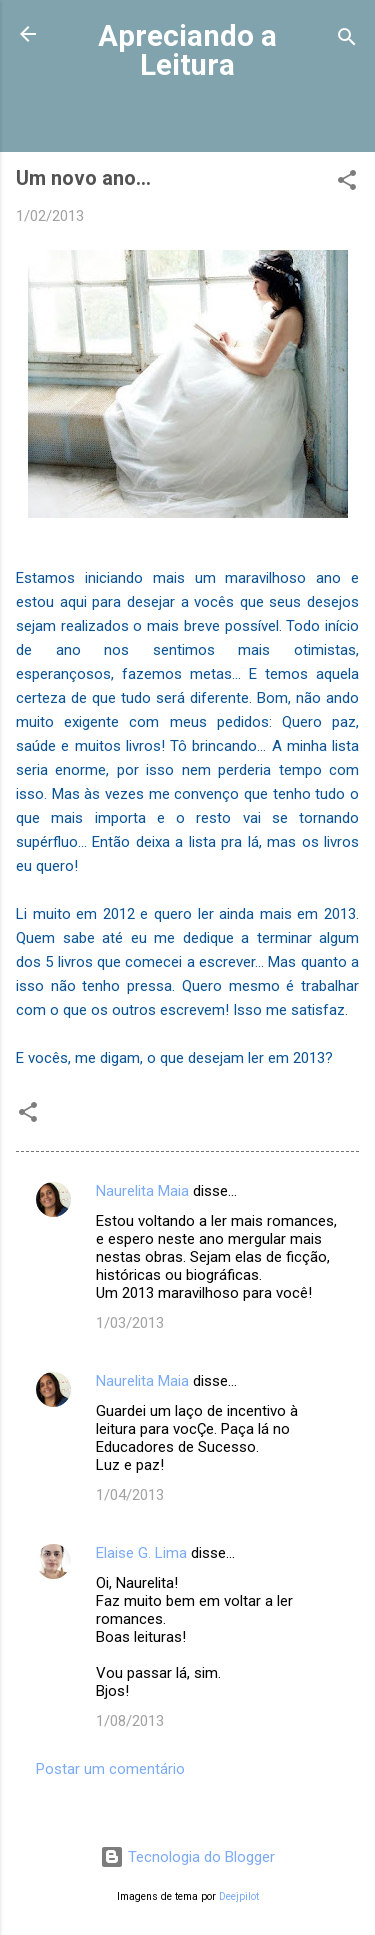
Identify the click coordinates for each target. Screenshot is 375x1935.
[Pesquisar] (347, 40)
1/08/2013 (130, 1721)
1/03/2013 (130, 1323)
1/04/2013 (130, 1495)
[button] (347, 183)
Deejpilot (239, 1896)
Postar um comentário (110, 1769)
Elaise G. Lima (141, 1553)
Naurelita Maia (142, 1191)
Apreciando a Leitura (187, 50)
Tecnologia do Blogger (187, 1857)
